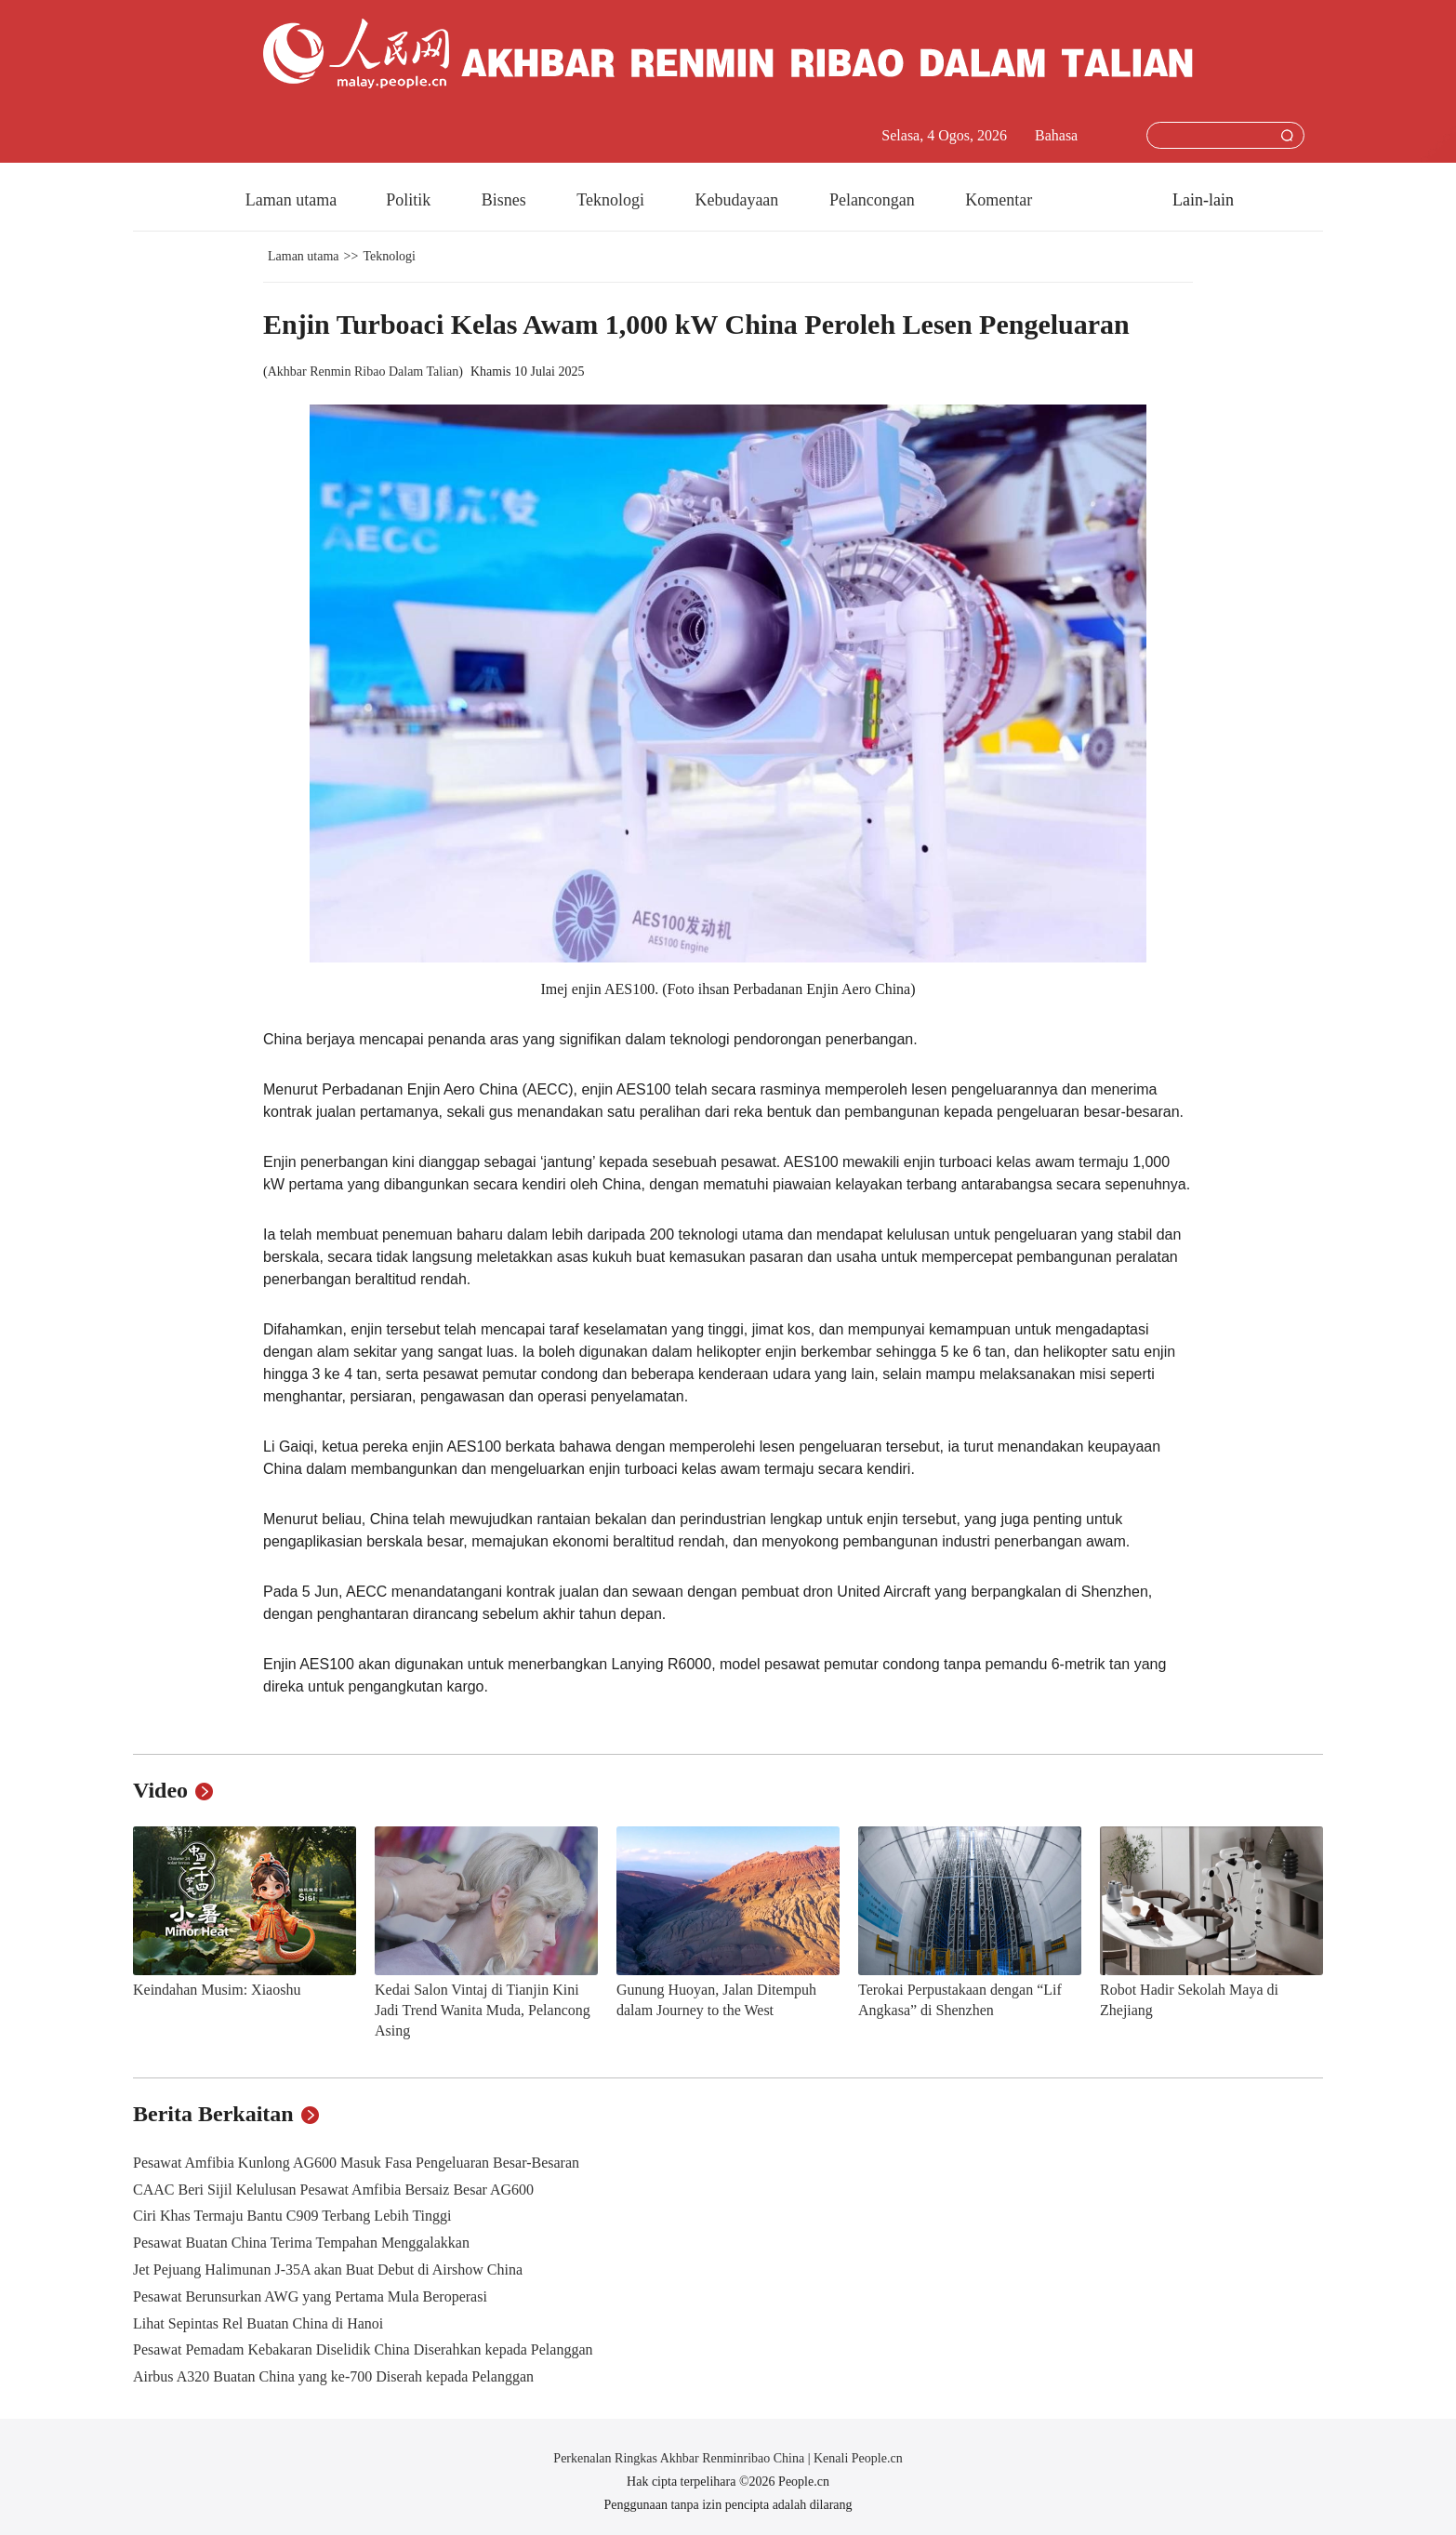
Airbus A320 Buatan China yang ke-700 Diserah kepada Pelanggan (333, 2376)
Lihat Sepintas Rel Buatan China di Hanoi (258, 2323)
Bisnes (506, 200)
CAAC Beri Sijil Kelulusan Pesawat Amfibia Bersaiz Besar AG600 (333, 2189)
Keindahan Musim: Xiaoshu (216, 1989)
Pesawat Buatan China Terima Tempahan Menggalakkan (301, 2242)
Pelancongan (874, 200)
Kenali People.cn (857, 2458)
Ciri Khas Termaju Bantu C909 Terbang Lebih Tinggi (292, 2215)
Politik (410, 200)
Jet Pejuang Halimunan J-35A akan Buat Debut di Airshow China (328, 2269)
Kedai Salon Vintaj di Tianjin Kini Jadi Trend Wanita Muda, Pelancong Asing (482, 2009)
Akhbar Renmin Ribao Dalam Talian (363, 371)
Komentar (998, 200)
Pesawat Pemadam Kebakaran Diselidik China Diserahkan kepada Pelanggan (363, 2349)
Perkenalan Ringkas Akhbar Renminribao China (680, 2458)
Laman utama (291, 200)
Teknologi (612, 200)
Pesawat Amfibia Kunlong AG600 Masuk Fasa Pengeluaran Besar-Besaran (356, 2162)
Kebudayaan (738, 200)
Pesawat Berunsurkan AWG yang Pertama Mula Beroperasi (310, 2296)
